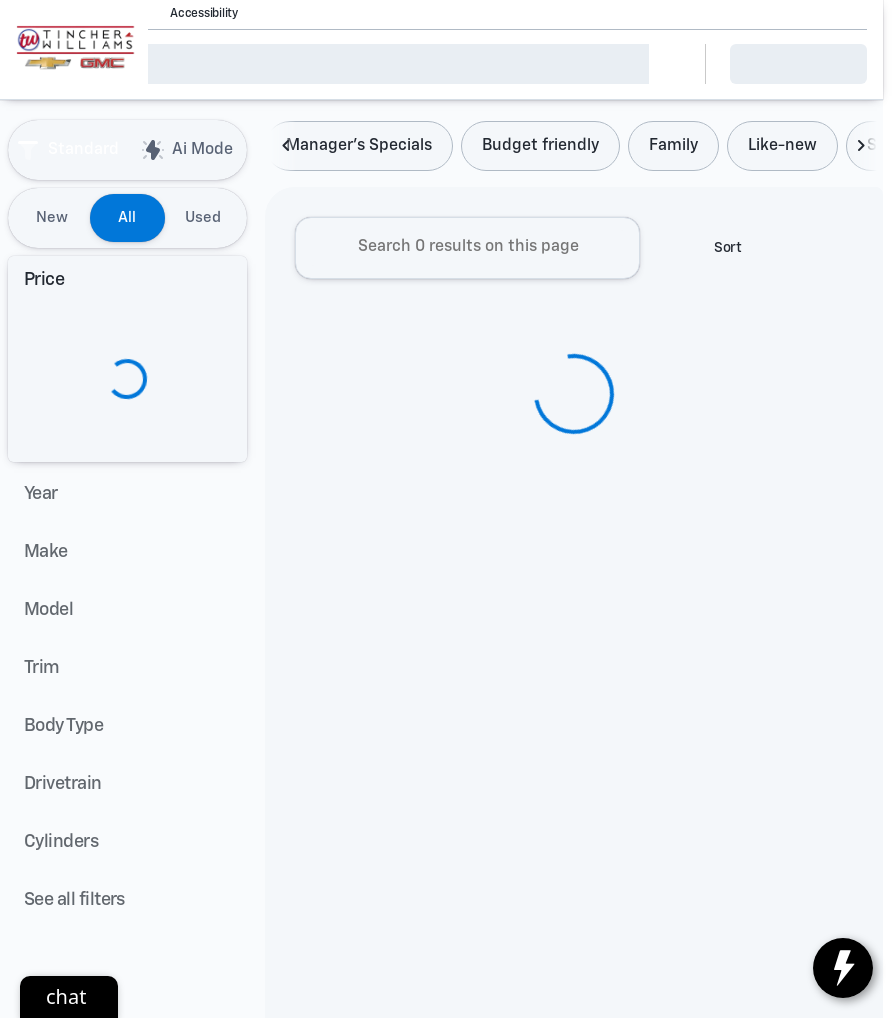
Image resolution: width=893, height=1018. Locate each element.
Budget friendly (540, 150)
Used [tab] (203, 217)
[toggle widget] (843, 968)
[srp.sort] (717, 252)
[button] (282, 14)
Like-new (782, 150)
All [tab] (127, 217)
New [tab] (52, 217)
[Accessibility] (195, 14)
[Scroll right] (861, 150)
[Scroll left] (287, 150)
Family (673, 150)
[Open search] (665, 64)
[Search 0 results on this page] (467, 252)
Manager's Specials (359, 150)
